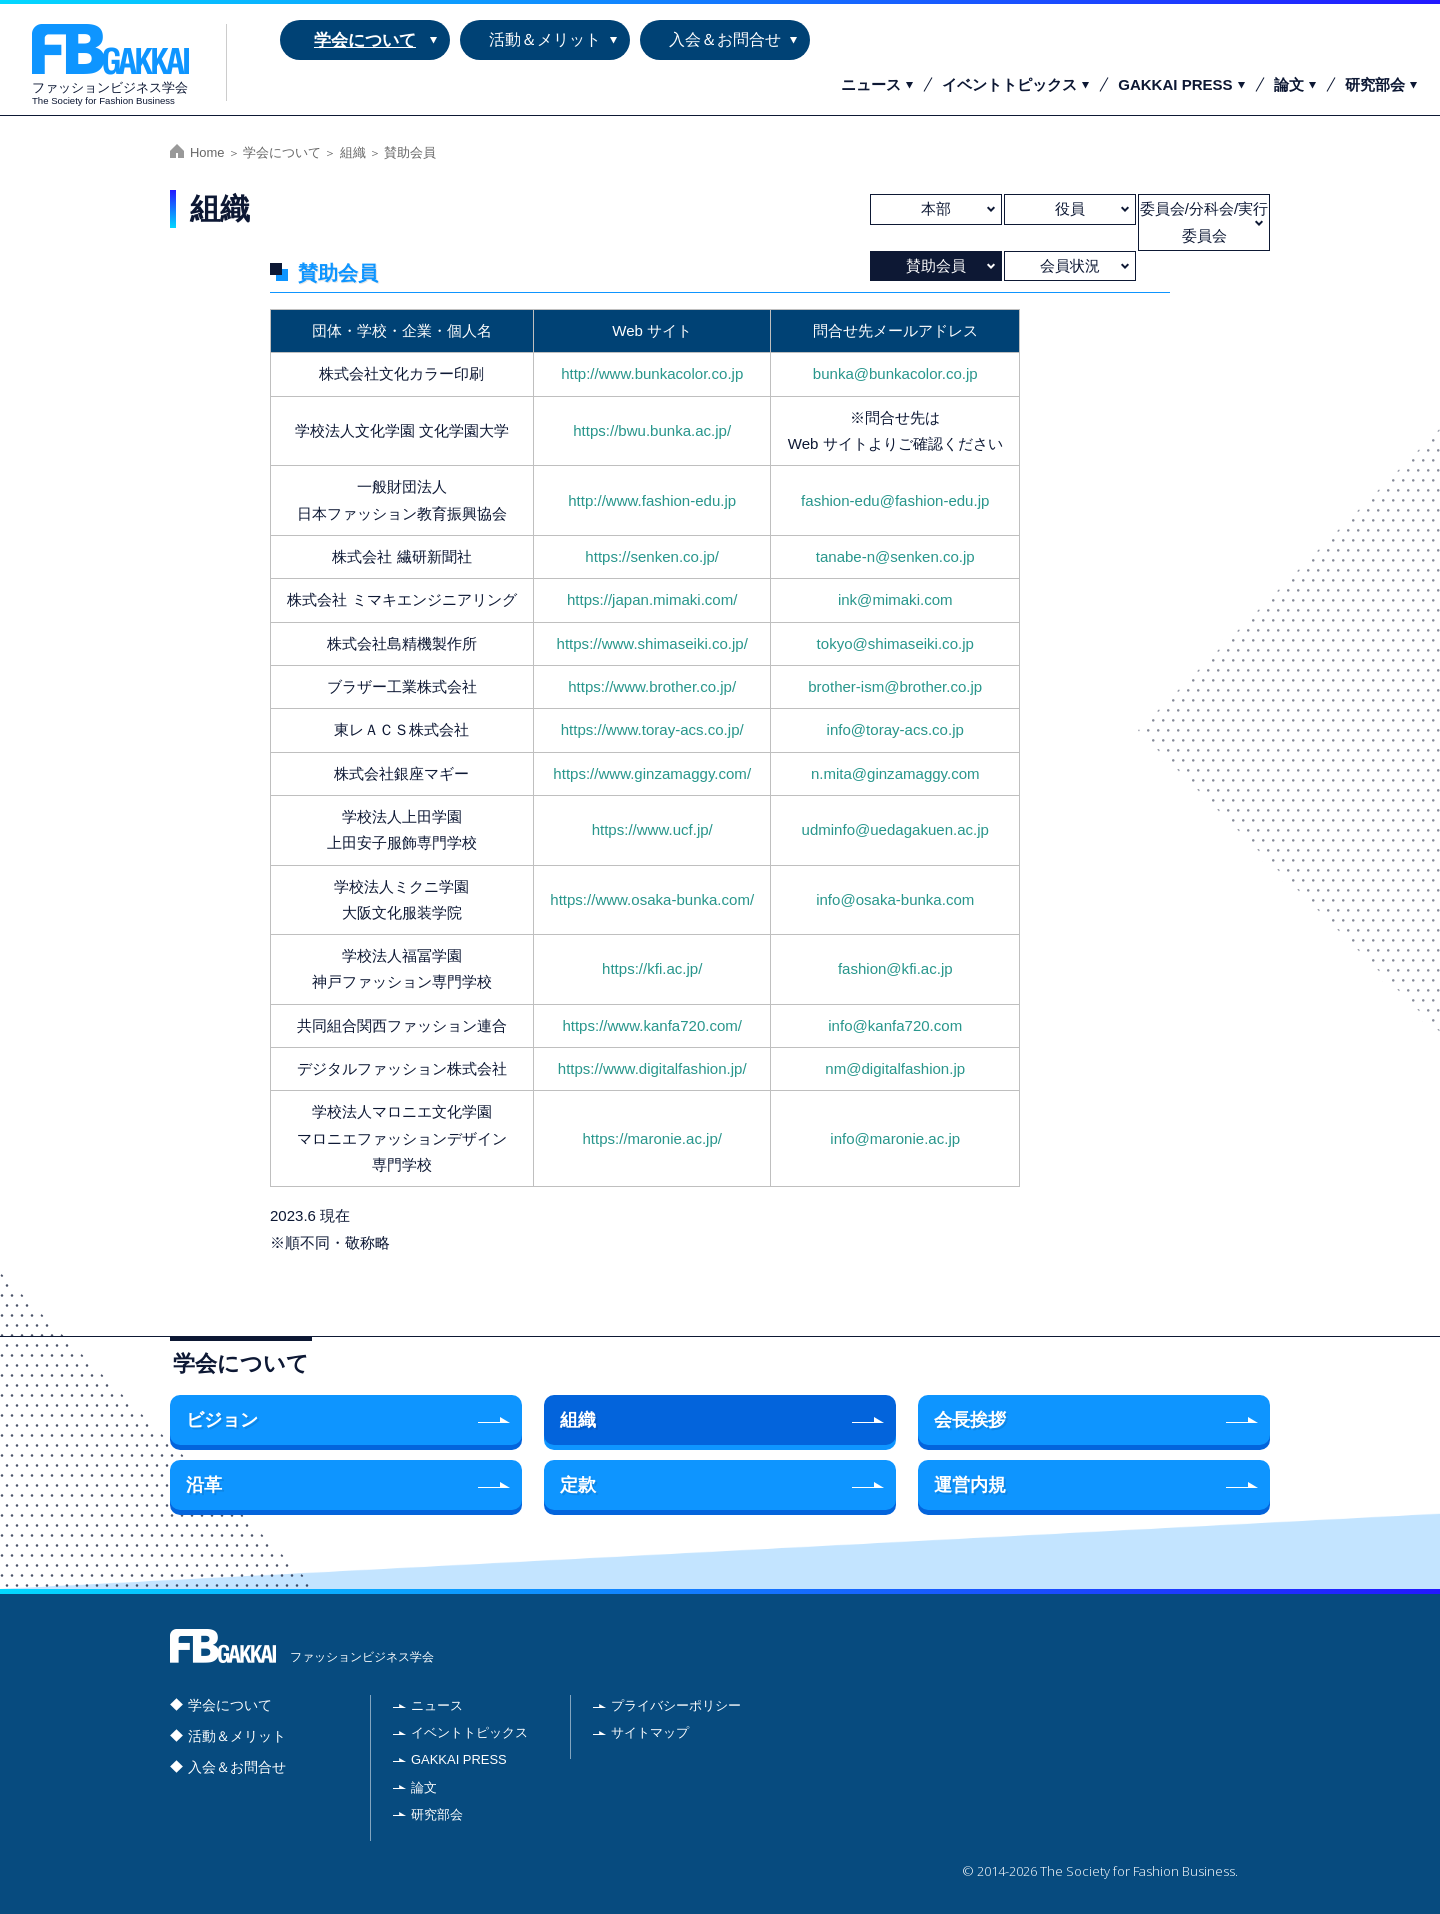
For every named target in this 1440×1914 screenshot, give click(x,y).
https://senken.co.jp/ (652, 556)
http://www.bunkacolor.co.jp (652, 373)
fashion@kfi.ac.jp (895, 968)
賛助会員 (936, 265)
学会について (365, 40)
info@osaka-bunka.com (895, 899)
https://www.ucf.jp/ (652, 829)
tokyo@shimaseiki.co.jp (895, 643)
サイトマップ (650, 1732)
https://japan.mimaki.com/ (652, 599)
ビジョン (222, 1420)
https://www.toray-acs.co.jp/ (652, 729)
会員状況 (1070, 265)
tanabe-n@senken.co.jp (895, 556)
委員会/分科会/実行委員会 (1204, 221)
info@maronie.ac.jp (895, 1138)
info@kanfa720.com (895, 1025)
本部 (936, 208)
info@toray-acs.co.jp (895, 729)
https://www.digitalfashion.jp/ (652, 1068)
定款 (578, 1485)
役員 (1070, 208)
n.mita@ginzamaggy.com (895, 773)
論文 (1289, 84)
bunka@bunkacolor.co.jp (895, 373)
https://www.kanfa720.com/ (652, 1025)
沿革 (204, 1485)
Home (207, 152)
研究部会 (1375, 84)
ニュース (871, 84)
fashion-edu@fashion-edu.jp (895, 500)
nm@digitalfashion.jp (895, 1068)
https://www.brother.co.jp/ (652, 686)
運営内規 (970, 1485)
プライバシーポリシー (676, 1705)
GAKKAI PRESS (1175, 84)
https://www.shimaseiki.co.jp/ (652, 643)
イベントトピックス (1009, 84)
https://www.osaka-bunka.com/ (652, 899)
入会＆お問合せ (725, 39)
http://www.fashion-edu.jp (652, 500)
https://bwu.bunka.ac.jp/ (652, 430)
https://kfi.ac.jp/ (652, 968)
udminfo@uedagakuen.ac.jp (895, 829)
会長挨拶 (970, 1420)
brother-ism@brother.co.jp (895, 686)
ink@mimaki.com (895, 599)
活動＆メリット (545, 39)
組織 (353, 152)
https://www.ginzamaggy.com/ (652, 773)
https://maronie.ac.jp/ (652, 1138)
